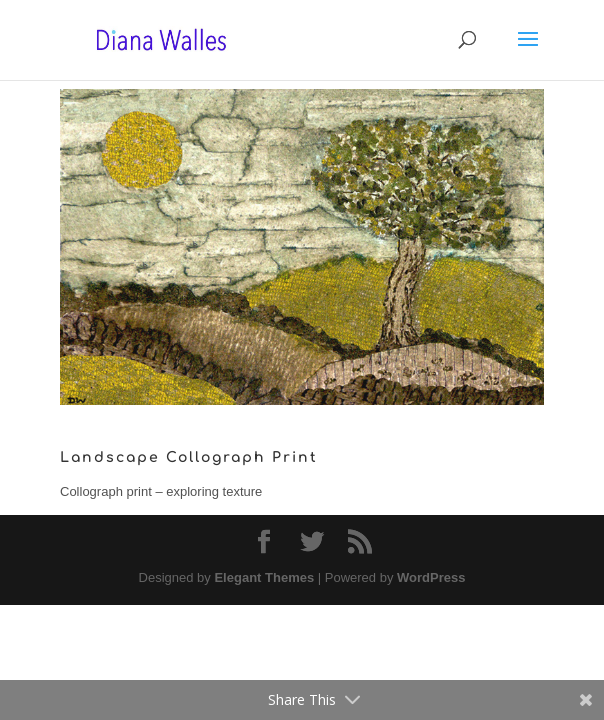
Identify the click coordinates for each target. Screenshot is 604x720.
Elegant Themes (264, 577)
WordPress (431, 577)
